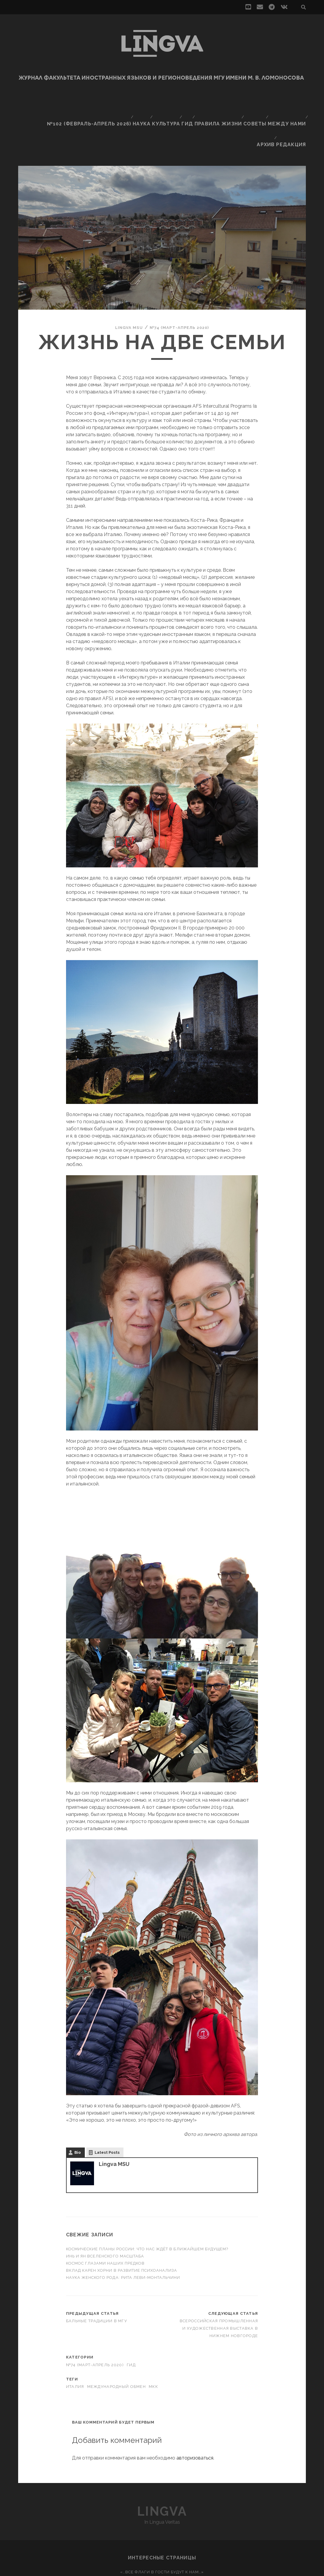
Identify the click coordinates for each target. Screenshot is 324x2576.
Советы (255, 103)
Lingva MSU (123, 286)
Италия (75, 2345)
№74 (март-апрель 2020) (182, 286)
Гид (187, 103)
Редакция (293, 110)
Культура (164, 103)
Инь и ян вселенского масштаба (105, 2215)
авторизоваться (194, 2416)
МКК (153, 2345)
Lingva (162, 2470)
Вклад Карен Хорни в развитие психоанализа (121, 2229)
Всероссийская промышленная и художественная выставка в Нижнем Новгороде (219, 2287)
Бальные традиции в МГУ (96, 2279)
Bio (77, 2111)
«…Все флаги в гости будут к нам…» (162, 2530)
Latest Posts (107, 2111)
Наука (138, 103)
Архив (267, 110)
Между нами (287, 103)
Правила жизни (219, 103)
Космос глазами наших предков (106, 2222)
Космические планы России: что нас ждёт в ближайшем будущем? (147, 2207)
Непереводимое (162, 2538)
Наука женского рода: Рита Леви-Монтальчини (123, 2236)
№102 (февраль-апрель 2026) (89, 103)
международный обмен (116, 2345)
